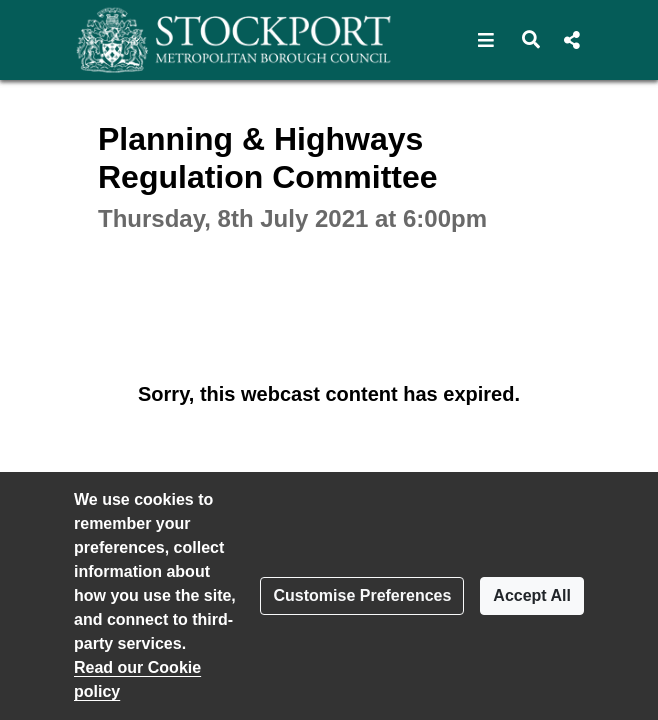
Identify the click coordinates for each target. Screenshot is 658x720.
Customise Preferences (362, 595)
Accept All (532, 595)
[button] (486, 40)
